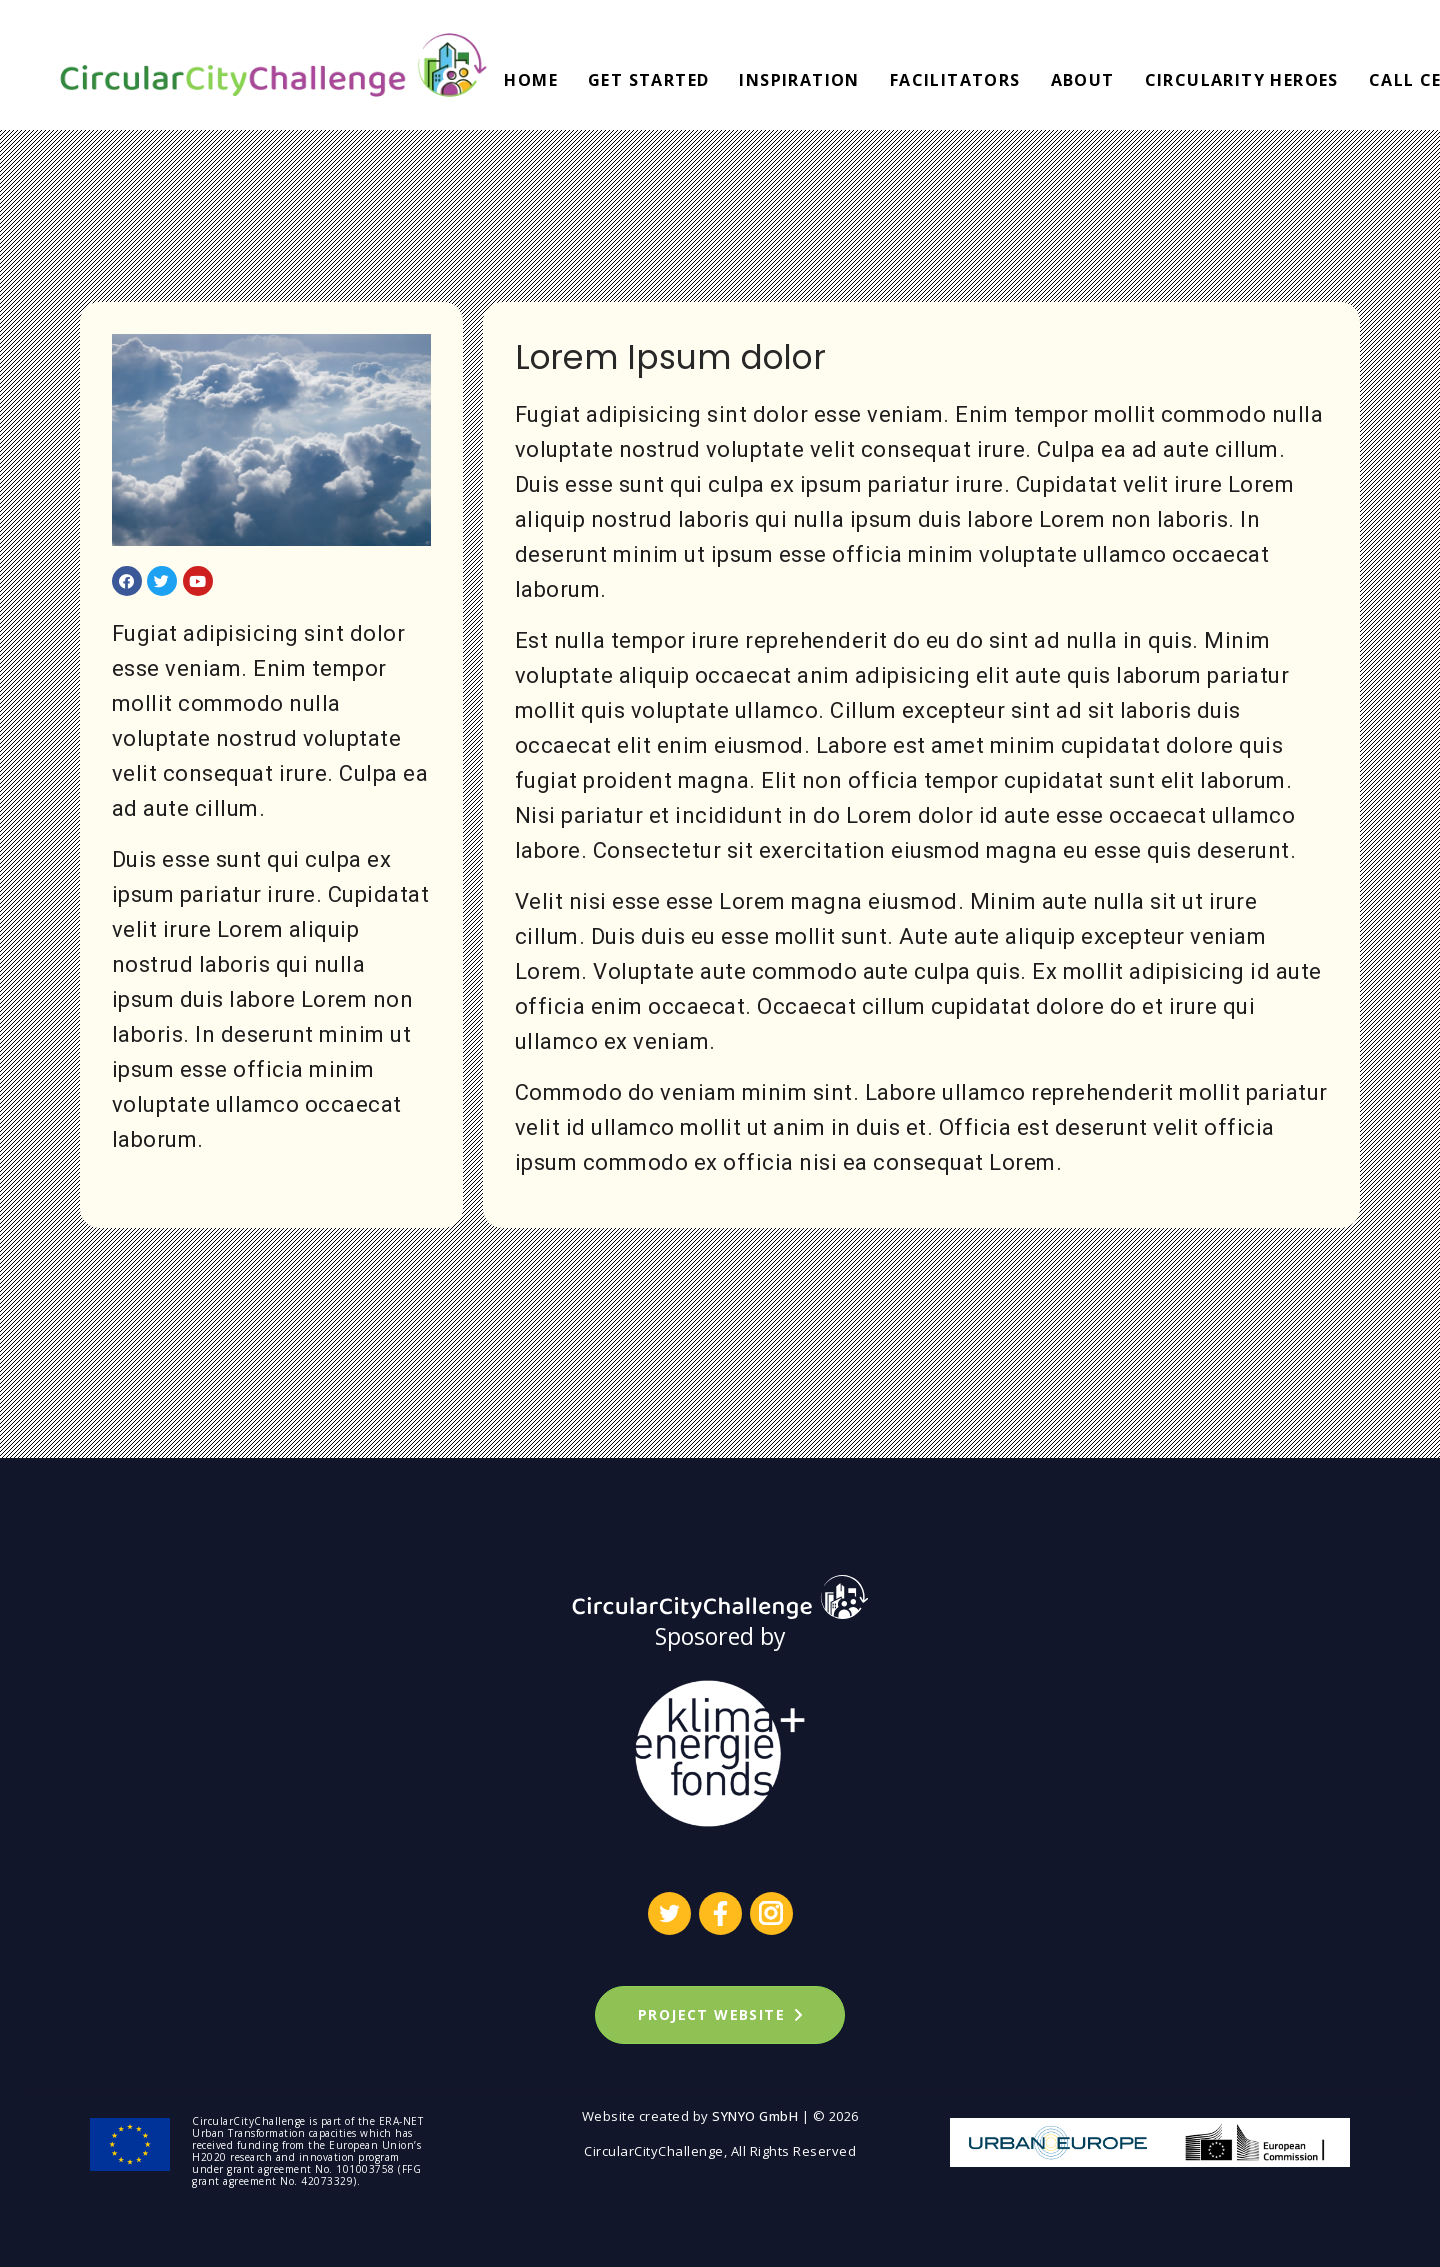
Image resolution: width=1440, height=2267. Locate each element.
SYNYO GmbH (755, 2116)
